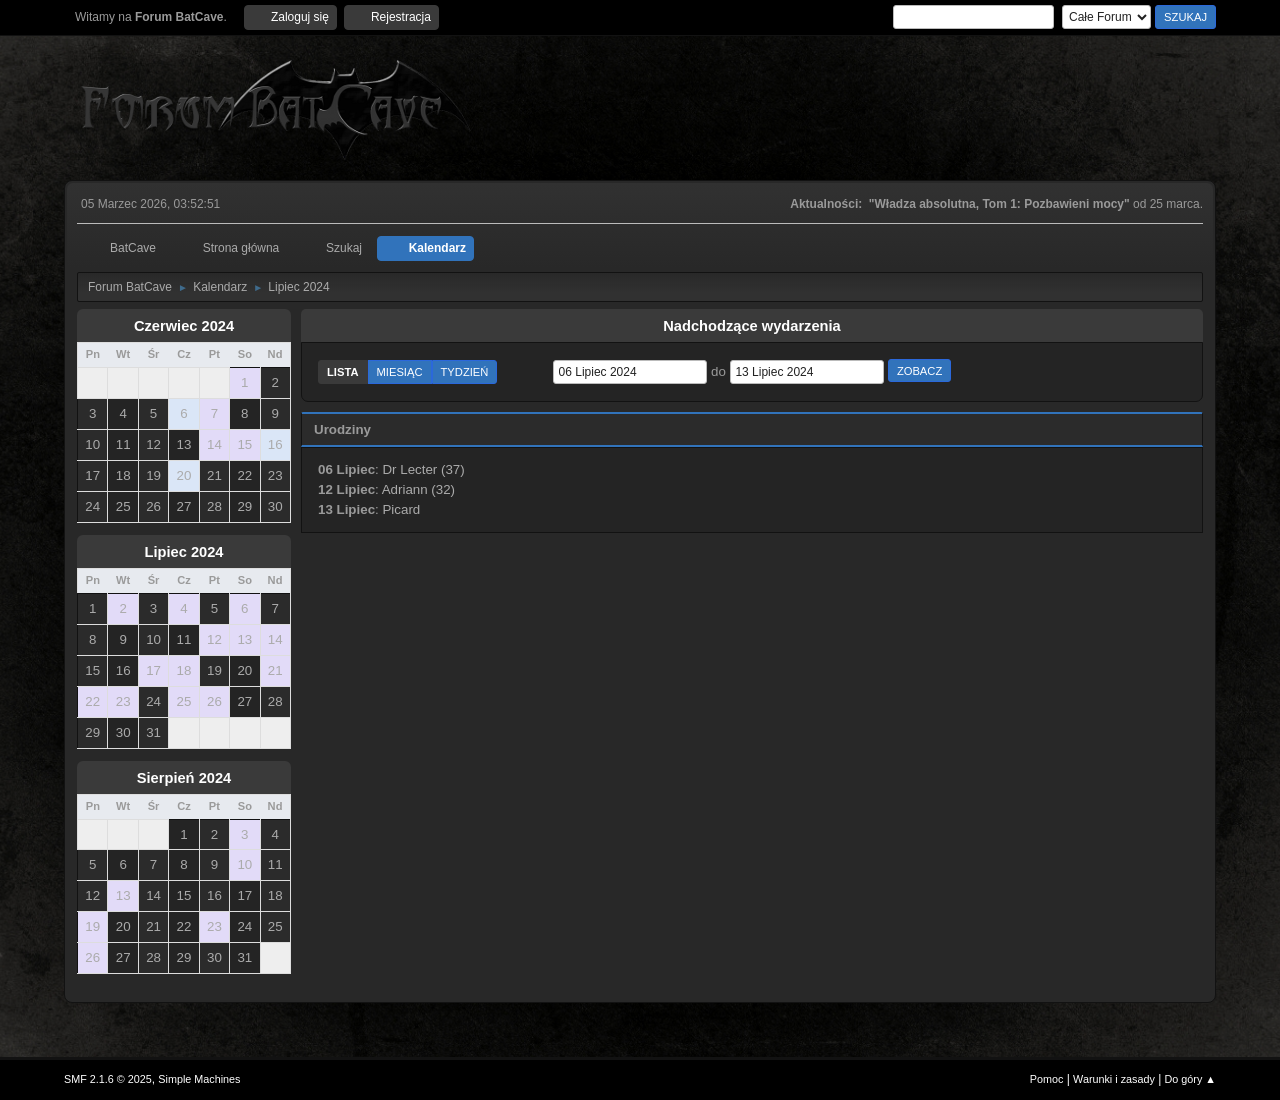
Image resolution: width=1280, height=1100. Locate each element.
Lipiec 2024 (183, 552)
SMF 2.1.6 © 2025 (108, 1079)
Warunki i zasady (1114, 1079)
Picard (401, 509)
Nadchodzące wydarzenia (752, 326)
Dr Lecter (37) (423, 469)
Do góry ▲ (1190, 1079)
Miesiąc (400, 372)
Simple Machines (199, 1079)
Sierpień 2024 (184, 778)
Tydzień (465, 372)
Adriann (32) (418, 489)
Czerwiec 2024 (184, 326)
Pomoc (1047, 1079)
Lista (343, 372)
